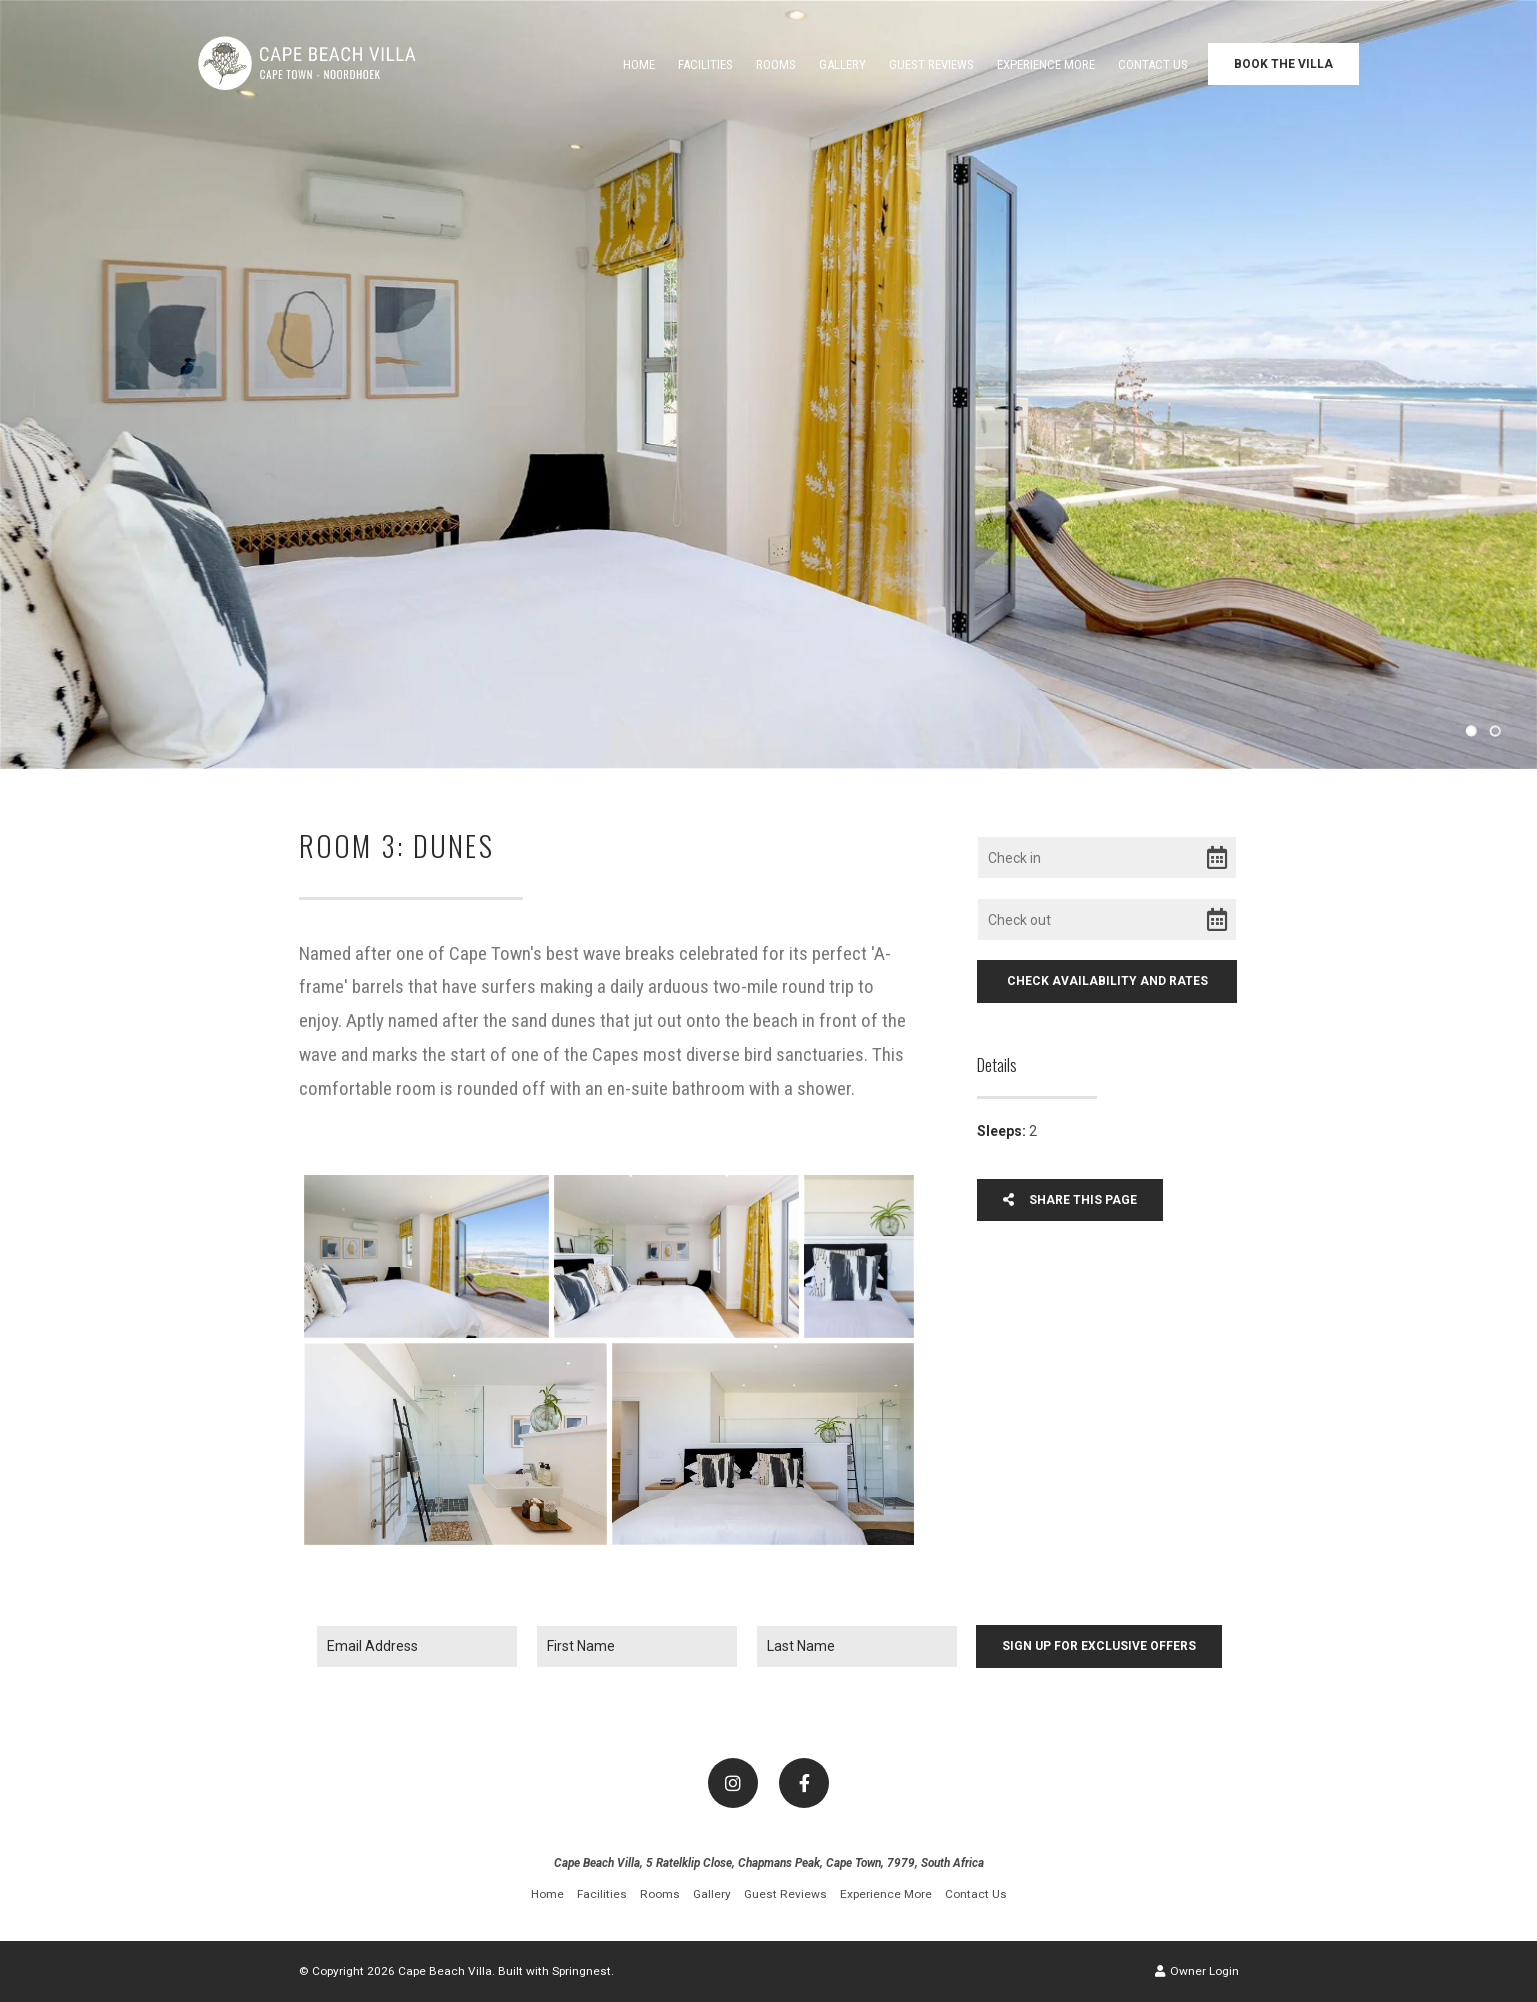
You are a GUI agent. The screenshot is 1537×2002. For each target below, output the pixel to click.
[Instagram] (733, 1783)
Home (639, 64)
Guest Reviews (931, 64)
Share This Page (1070, 1200)
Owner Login (1197, 1971)
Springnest (581, 1971)
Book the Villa (1283, 64)
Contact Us (1153, 64)
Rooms (776, 64)
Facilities (705, 64)
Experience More (1046, 64)
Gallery (842, 64)
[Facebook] (804, 1783)
